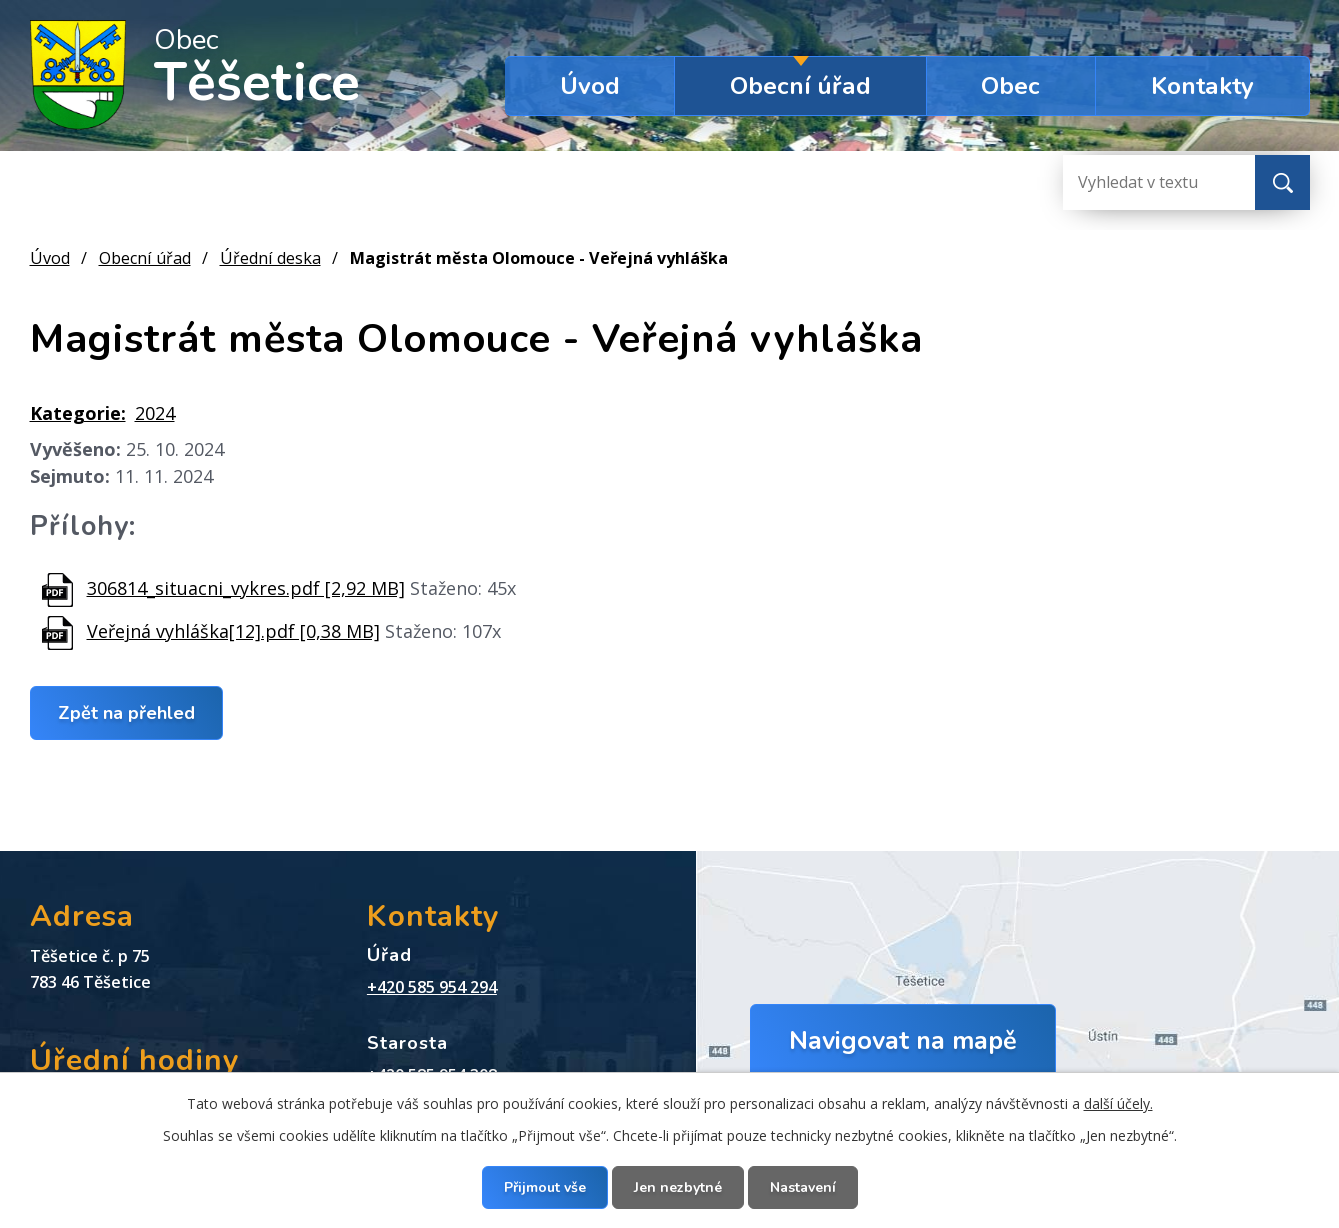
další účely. (1118, 1103)
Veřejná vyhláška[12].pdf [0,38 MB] (233, 631)
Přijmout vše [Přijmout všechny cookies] (545, 1187)
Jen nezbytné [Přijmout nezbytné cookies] (678, 1187)
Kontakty (1202, 86)
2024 (155, 413)
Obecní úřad (800, 86)
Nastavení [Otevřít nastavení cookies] (803, 1187)
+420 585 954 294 (432, 987)
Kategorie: (78, 413)
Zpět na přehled (126, 712)
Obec (1010, 86)
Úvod (590, 86)
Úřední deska (270, 258)
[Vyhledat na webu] (1143, 182)
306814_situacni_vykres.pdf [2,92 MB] (246, 588)
